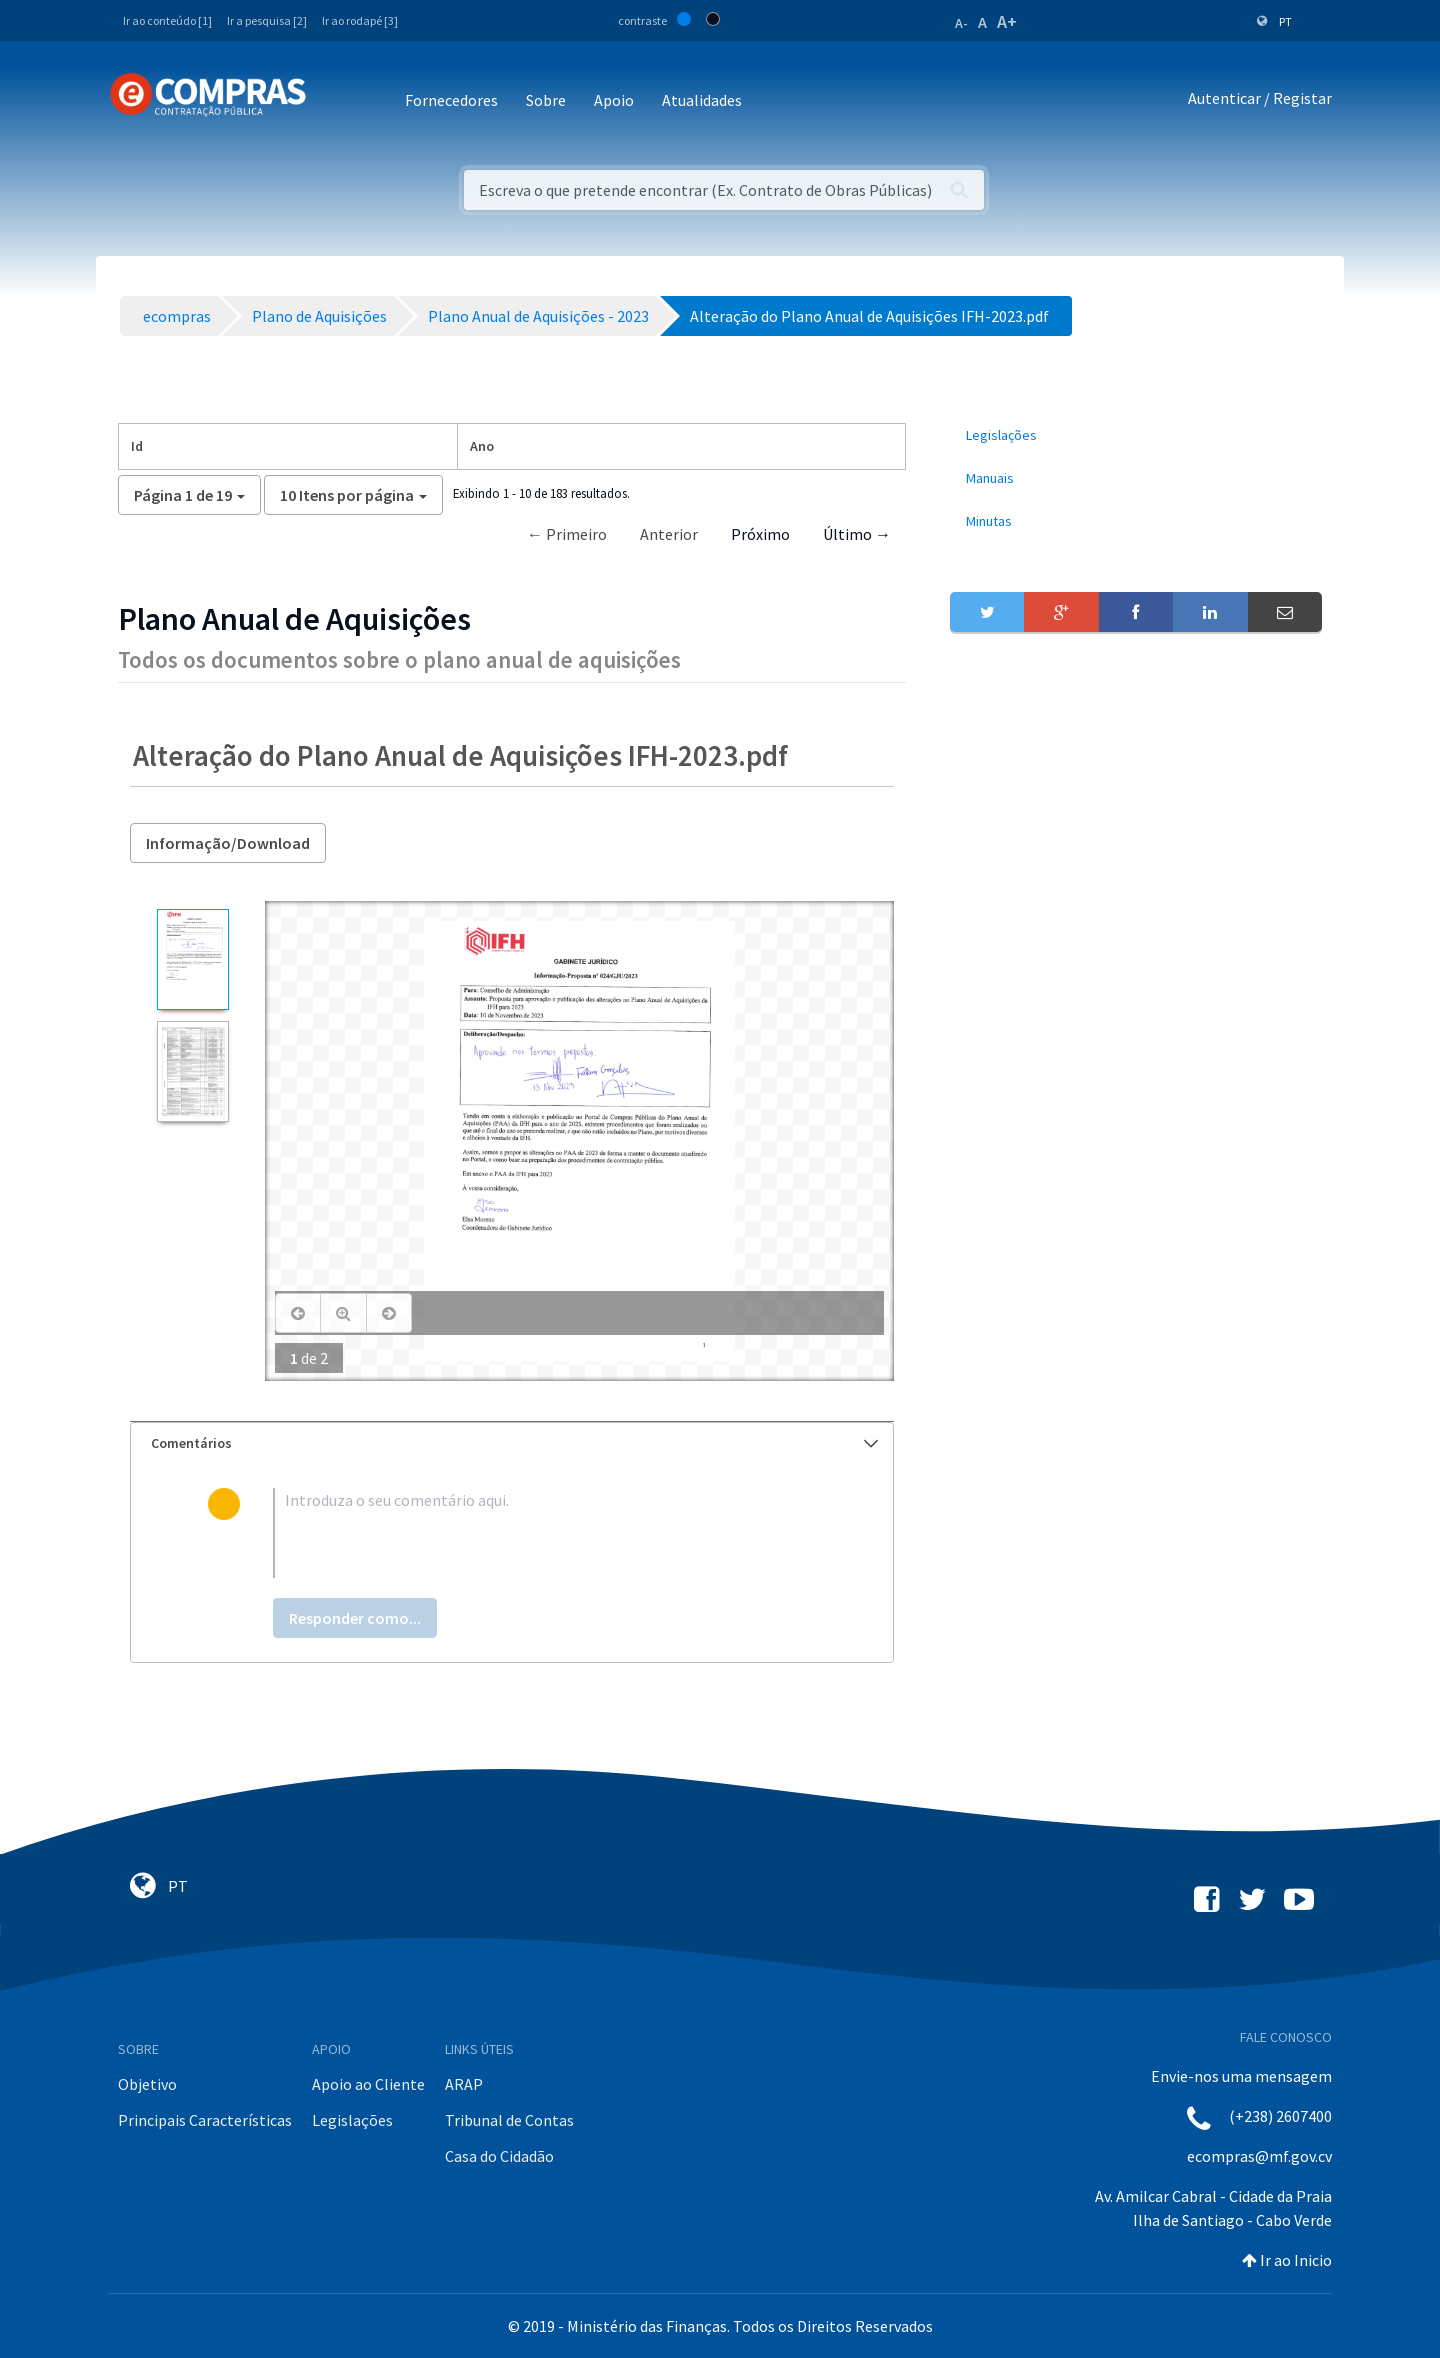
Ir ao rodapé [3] (360, 20)
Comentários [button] (514, 1443)
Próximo (760, 534)
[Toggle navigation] (334, 101)
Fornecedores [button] (451, 100)
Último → (857, 534)
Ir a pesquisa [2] (267, 20)
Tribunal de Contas (509, 2120)
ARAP (464, 2084)
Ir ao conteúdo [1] (167, 20)
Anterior (669, 534)
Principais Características (205, 2120)
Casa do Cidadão (499, 2156)
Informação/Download (228, 843)
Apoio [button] (614, 100)
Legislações (352, 2120)
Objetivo (147, 2084)
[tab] (512, 1443)
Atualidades (702, 100)
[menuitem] (1136, 435)
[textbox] (544, 1533)
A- (961, 23)
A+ (1007, 21)
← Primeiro (567, 534)
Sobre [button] (546, 100)
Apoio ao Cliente (368, 2084)
